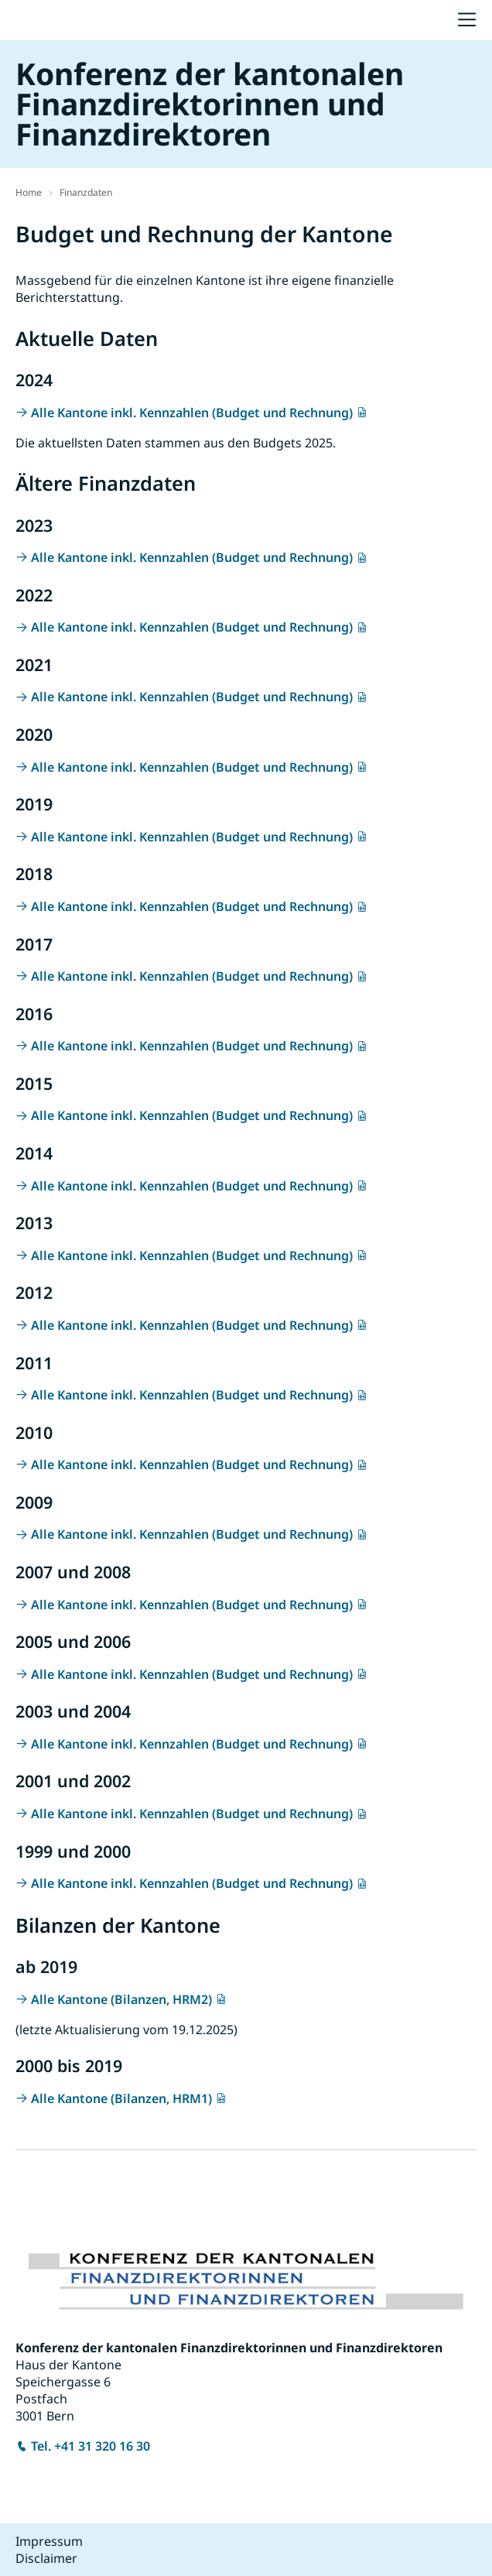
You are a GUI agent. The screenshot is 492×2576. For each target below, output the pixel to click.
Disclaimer (46, 2558)
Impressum (49, 2541)
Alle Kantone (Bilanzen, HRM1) (121, 2098)
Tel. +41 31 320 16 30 (90, 2445)
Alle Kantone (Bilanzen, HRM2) (121, 1999)
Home (28, 192)
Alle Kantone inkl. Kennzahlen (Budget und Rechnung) (192, 412)
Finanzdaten (86, 192)
